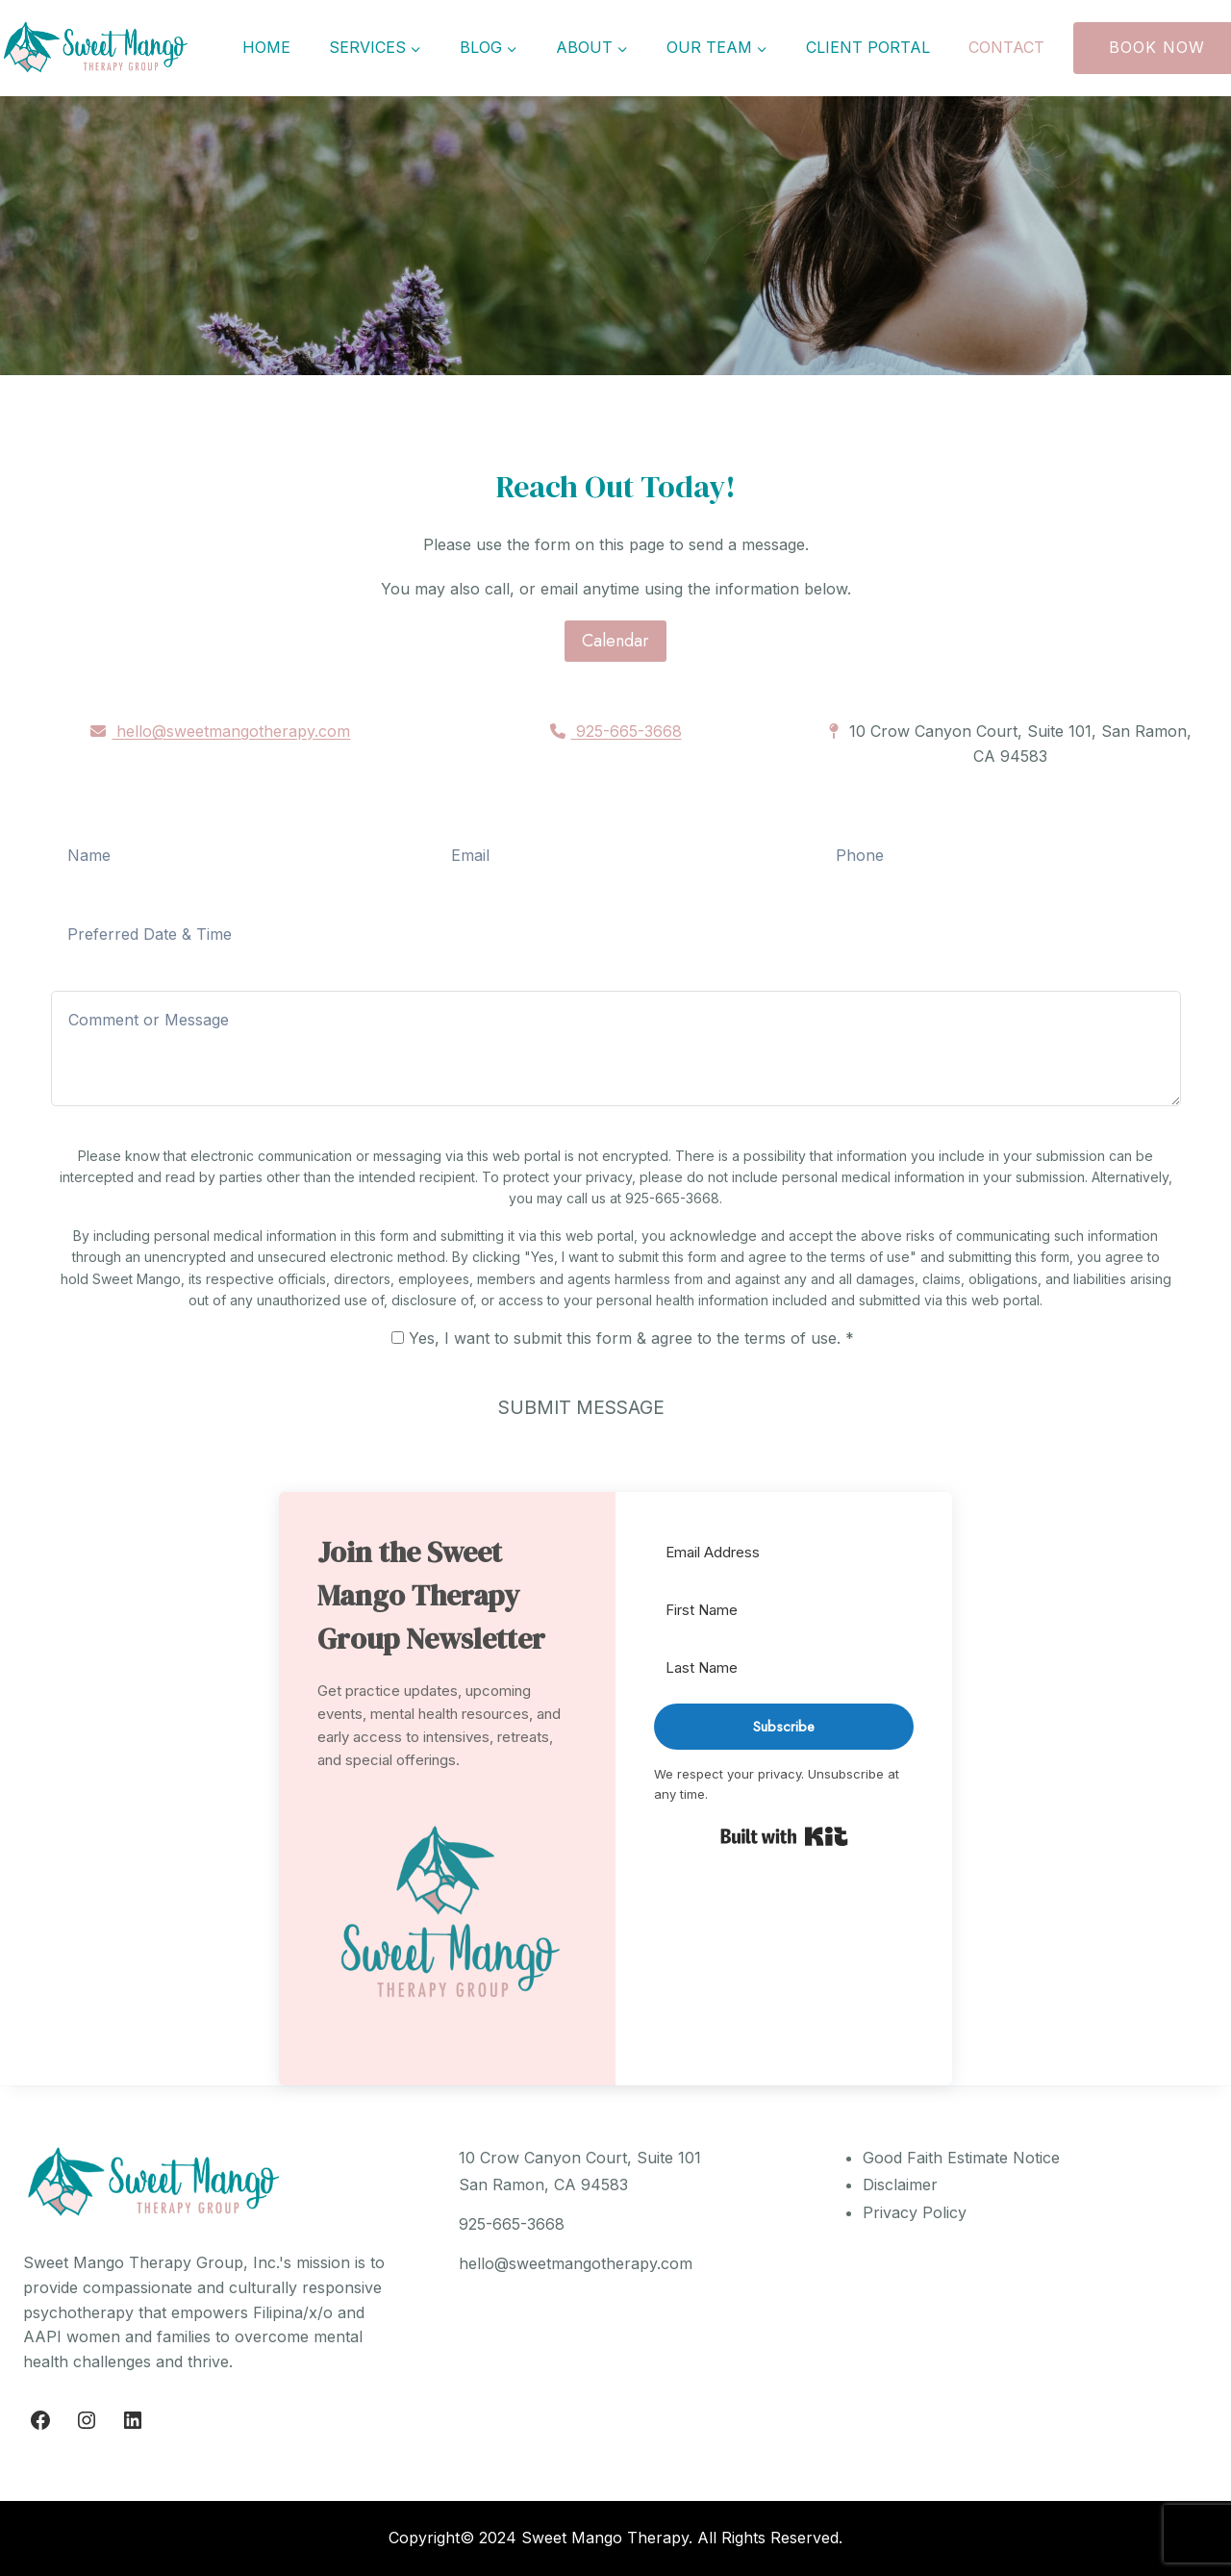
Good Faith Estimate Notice (961, 2157)
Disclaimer (900, 2185)
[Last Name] (784, 1668)
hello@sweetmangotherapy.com (220, 731)
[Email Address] (784, 1553)
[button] (447, 1918)
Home (266, 47)
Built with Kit (784, 1836)
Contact (1006, 47)
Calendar (615, 640)
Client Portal (868, 47)
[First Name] (784, 1610)
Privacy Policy (915, 2212)
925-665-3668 (616, 731)
